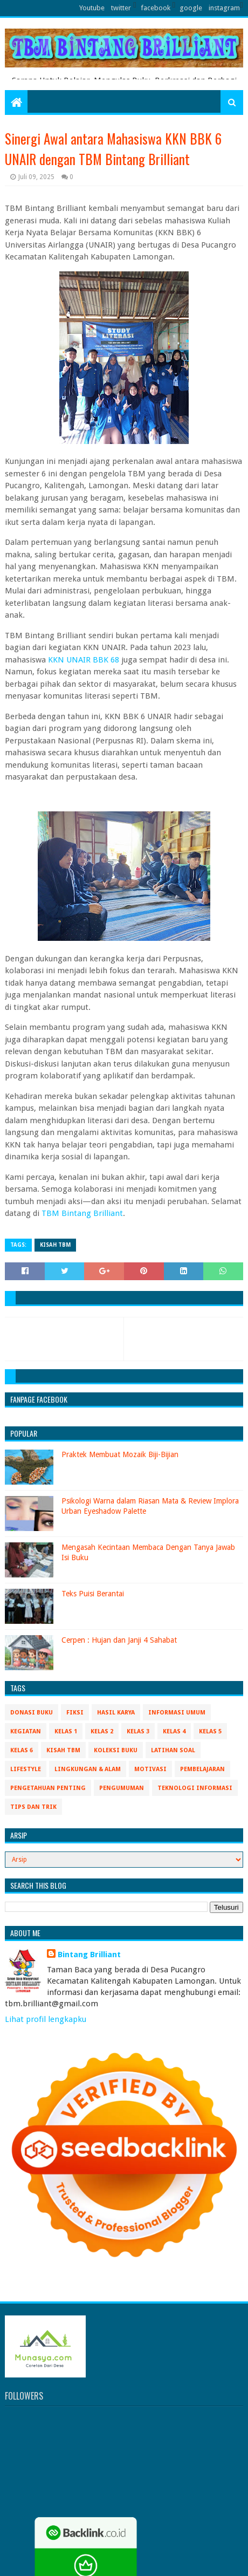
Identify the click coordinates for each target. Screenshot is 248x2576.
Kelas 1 (65, 1731)
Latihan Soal (173, 1750)
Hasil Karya (116, 1712)
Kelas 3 (138, 1731)
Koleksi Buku (115, 1750)
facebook (155, 8)
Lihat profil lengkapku (45, 2019)
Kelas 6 (21, 1750)
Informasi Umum (176, 1712)
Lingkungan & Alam (87, 1769)
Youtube (92, 8)
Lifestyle (25, 1769)
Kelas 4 (174, 1731)
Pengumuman (121, 1788)
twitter (121, 8)
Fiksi (75, 1712)
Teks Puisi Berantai (92, 1593)
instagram (224, 8)
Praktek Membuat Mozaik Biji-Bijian (119, 1454)
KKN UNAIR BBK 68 (84, 660)
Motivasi (150, 1769)
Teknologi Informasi (194, 1788)
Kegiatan (25, 1731)
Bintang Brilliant (89, 1954)
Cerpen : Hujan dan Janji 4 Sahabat (119, 1640)
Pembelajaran (202, 1769)
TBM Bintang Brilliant (82, 1213)
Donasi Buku (31, 1712)
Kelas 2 (102, 1731)
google (191, 8)
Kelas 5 (210, 1731)
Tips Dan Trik (33, 1806)
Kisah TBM (55, 1245)
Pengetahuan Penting (48, 1788)
